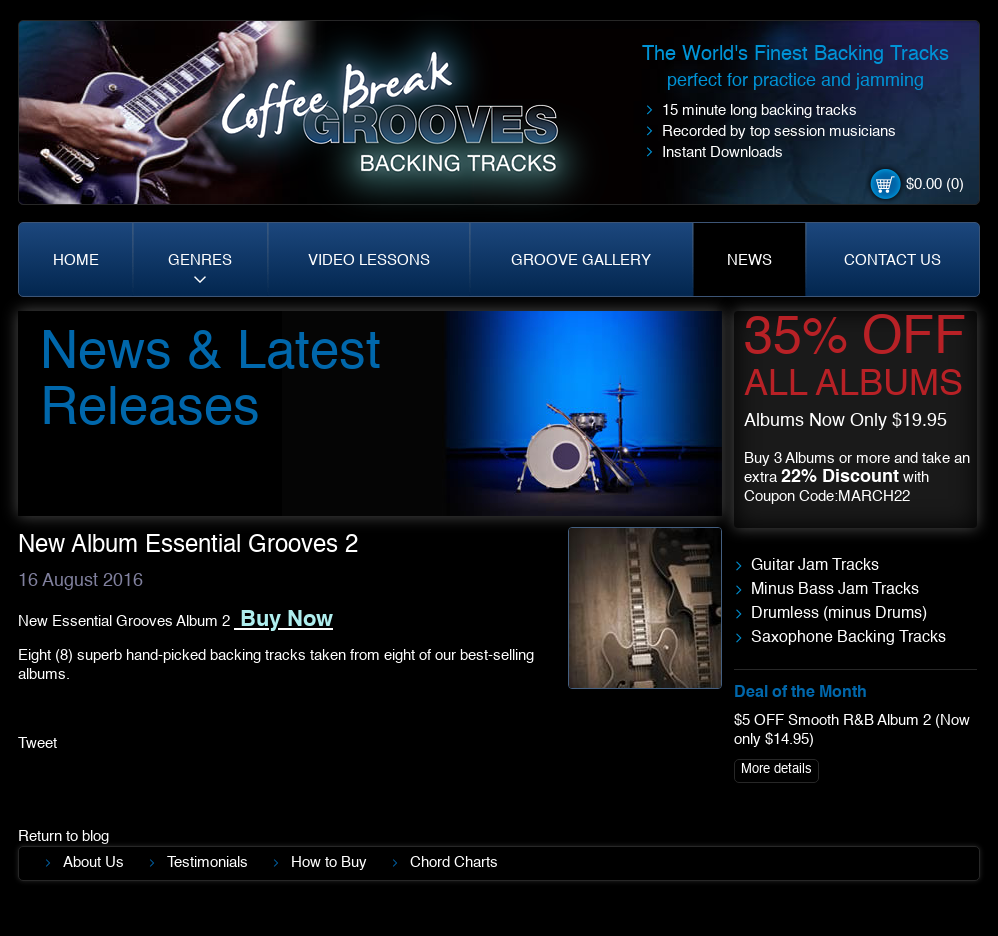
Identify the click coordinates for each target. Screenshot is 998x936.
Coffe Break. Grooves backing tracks (404, 121)
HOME (76, 260)
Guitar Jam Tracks (815, 566)
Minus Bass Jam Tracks (835, 590)
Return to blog (63, 836)
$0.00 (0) (935, 184)
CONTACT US (892, 260)
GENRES (200, 260)
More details (776, 769)
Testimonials (207, 862)
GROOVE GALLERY (581, 260)
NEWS (749, 260)
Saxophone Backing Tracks (848, 638)
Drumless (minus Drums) (839, 614)
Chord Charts (454, 862)
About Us (93, 862)
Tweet (37, 743)
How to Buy (329, 862)
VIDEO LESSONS (369, 260)
